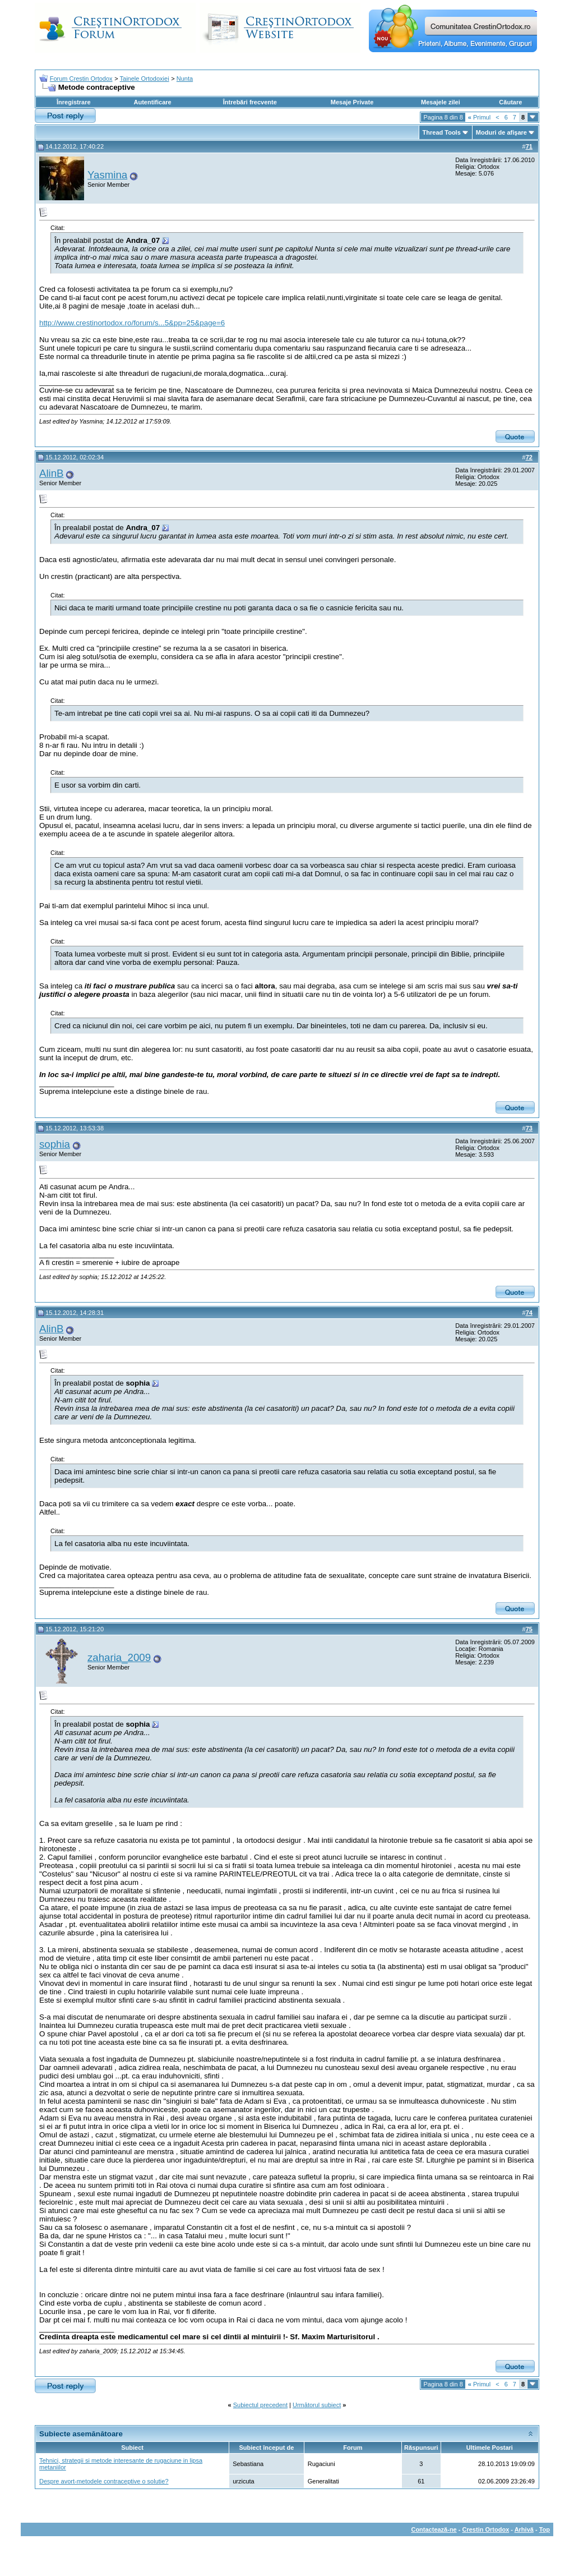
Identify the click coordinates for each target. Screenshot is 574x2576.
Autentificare (152, 102)
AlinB (51, 473)
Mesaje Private (352, 102)
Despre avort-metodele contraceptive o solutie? (104, 2481)
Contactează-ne (433, 2529)
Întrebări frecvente (250, 102)
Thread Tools (442, 132)
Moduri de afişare (501, 132)
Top (544, 2529)
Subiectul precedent (260, 2405)
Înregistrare (74, 102)
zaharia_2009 (119, 1657)
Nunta (185, 78)
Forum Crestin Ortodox (81, 78)
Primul (479, 117)
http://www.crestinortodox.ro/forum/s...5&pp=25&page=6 (132, 323)
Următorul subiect (317, 2405)
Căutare (510, 102)
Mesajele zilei (440, 102)
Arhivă (524, 2529)
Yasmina (107, 175)
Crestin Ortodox (486, 2529)
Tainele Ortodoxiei (144, 78)
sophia (54, 1144)
